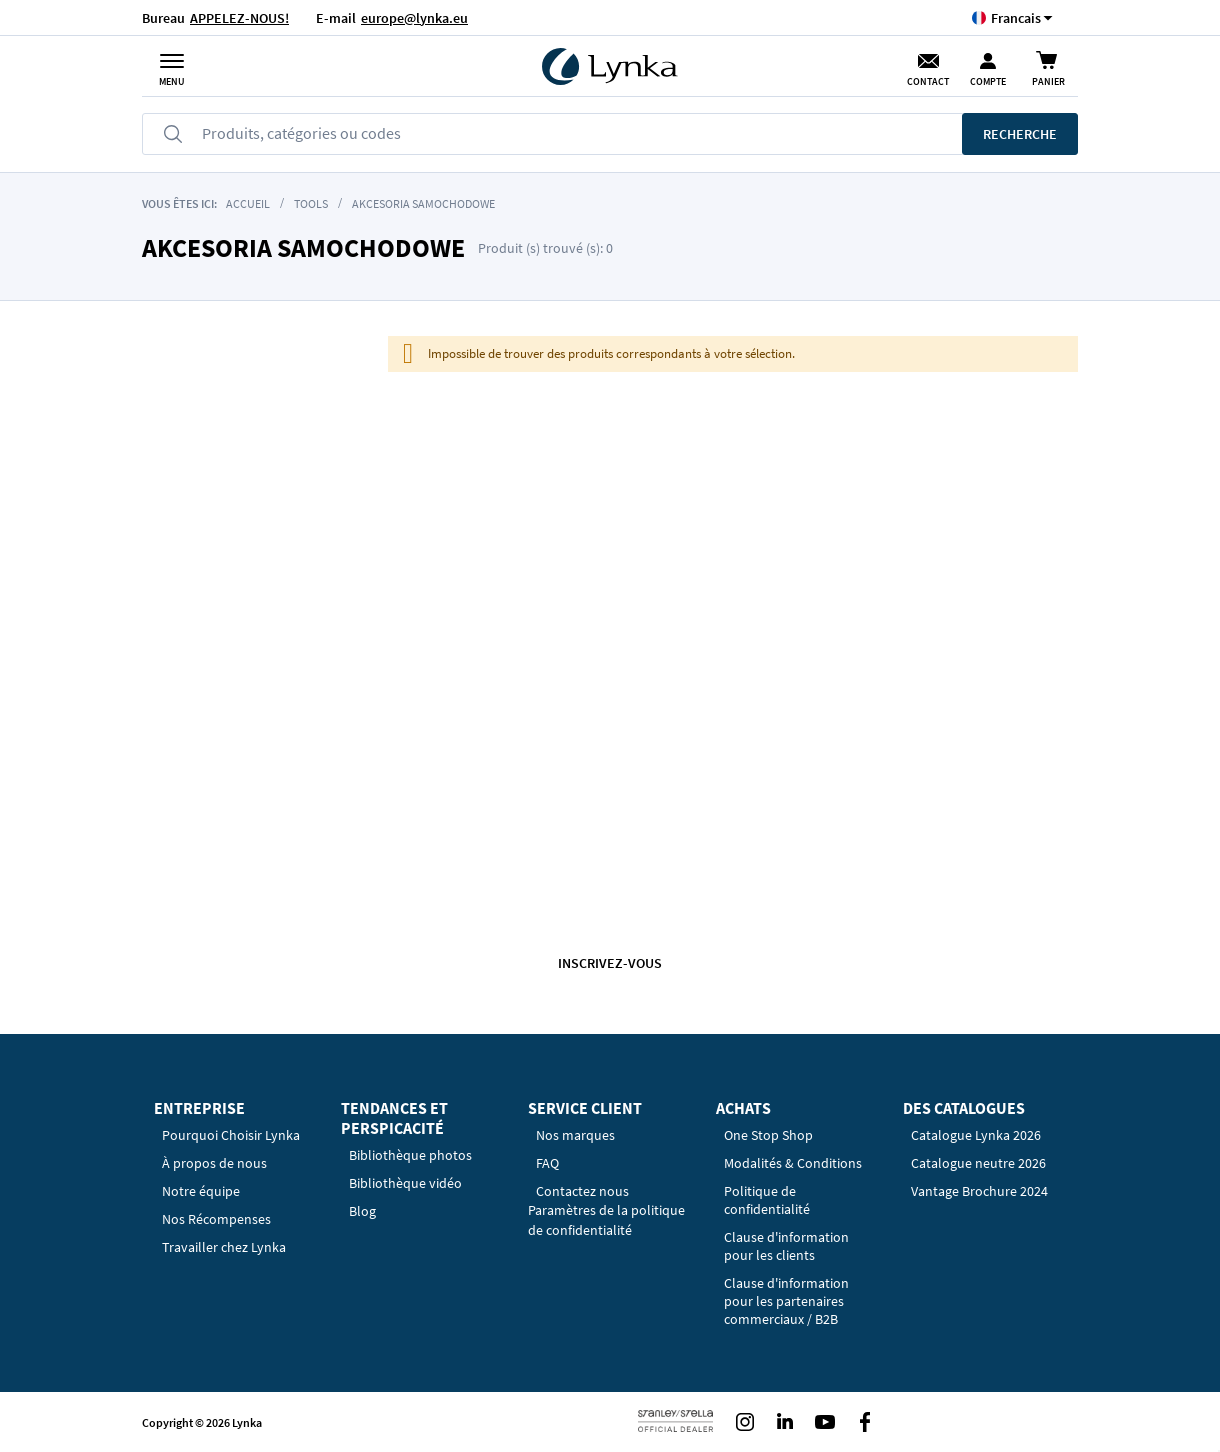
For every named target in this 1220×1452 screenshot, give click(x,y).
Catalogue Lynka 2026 (976, 1135)
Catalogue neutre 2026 (978, 1163)
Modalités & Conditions (793, 1163)
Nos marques (575, 1135)
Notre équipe (201, 1191)
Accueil (248, 203)
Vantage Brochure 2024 (979, 1191)
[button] (1016, 17)
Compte (988, 81)
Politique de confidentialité (767, 1200)
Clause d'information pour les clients (786, 1246)
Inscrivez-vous (610, 963)
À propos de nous (214, 1163)
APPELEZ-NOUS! (239, 18)
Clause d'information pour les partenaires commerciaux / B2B (786, 1301)
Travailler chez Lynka (224, 1247)
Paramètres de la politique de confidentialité (606, 1220)
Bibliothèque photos (410, 1155)
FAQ (547, 1163)
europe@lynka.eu (414, 18)
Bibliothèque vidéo (405, 1183)
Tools (311, 203)
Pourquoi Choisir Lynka (231, 1135)
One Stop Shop (768, 1135)
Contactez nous (582, 1191)
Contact (928, 81)
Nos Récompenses (216, 1219)
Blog (362, 1211)
